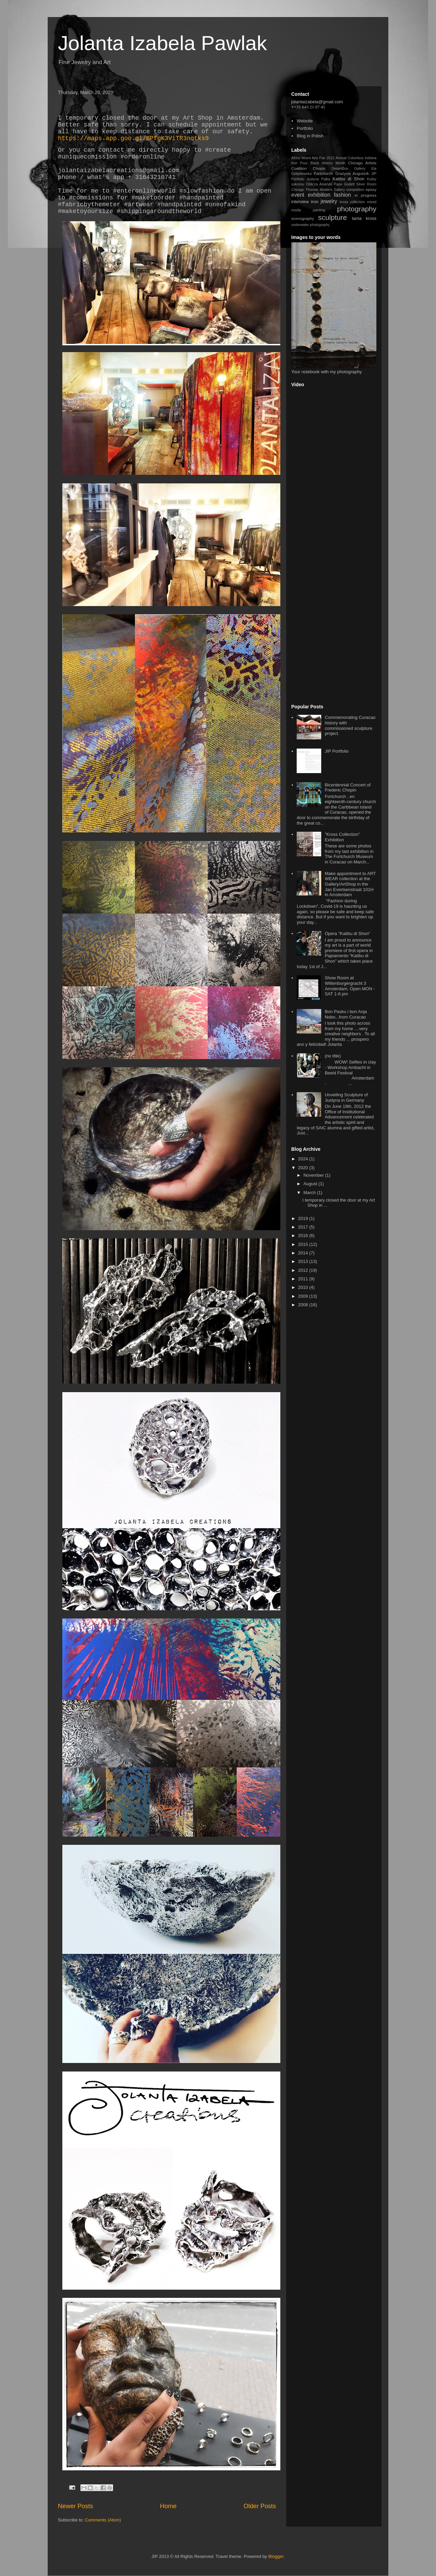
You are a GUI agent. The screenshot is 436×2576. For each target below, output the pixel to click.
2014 (303, 1252)
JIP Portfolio (336, 751)
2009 (303, 1296)
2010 (303, 1287)
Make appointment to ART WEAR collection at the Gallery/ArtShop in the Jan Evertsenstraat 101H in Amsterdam (350, 884)
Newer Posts (75, 2506)
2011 (303, 1278)
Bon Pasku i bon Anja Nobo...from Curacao (346, 1014)
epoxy (371, 189)
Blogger (275, 2556)
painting (319, 210)
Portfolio (305, 128)
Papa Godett (344, 184)
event (297, 195)
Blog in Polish (310, 135)
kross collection (352, 202)
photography (356, 209)
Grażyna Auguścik (352, 173)
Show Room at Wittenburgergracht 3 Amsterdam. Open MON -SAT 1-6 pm (350, 985)
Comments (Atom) (103, 2519)
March (310, 1192)
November (314, 1175)
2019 (303, 1218)
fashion (342, 195)
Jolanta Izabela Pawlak (162, 43)
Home (168, 2506)
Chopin (319, 168)
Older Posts (260, 2506)
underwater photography (310, 225)
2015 (303, 1244)
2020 (303, 1167)
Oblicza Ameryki (319, 184)
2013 (303, 1261)
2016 (303, 1235)
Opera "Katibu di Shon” (347, 933)
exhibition (319, 195)
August (310, 1183)
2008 (303, 1304)
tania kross (364, 218)
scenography (302, 218)
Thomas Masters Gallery (325, 190)
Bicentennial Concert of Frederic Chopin (347, 787)
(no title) (333, 1055)
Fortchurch (323, 173)
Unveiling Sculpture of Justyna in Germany (346, 1097)
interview (300, 201)
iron (314, 201)
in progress (365, 195)
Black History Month (327, 163)
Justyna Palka (318, 179)
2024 (303, 1158)
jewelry (329, 201)
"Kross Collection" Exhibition (342, 837)
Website (305, 120)
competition (355, 190)
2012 (303, 1270)
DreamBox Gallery (348, 168)
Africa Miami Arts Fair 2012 (312, 158)
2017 (303, 1227)
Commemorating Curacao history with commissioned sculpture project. (350, 725)
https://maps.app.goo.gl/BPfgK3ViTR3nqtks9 (133, 138)
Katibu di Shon (348, 178)
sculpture (332, 217)
